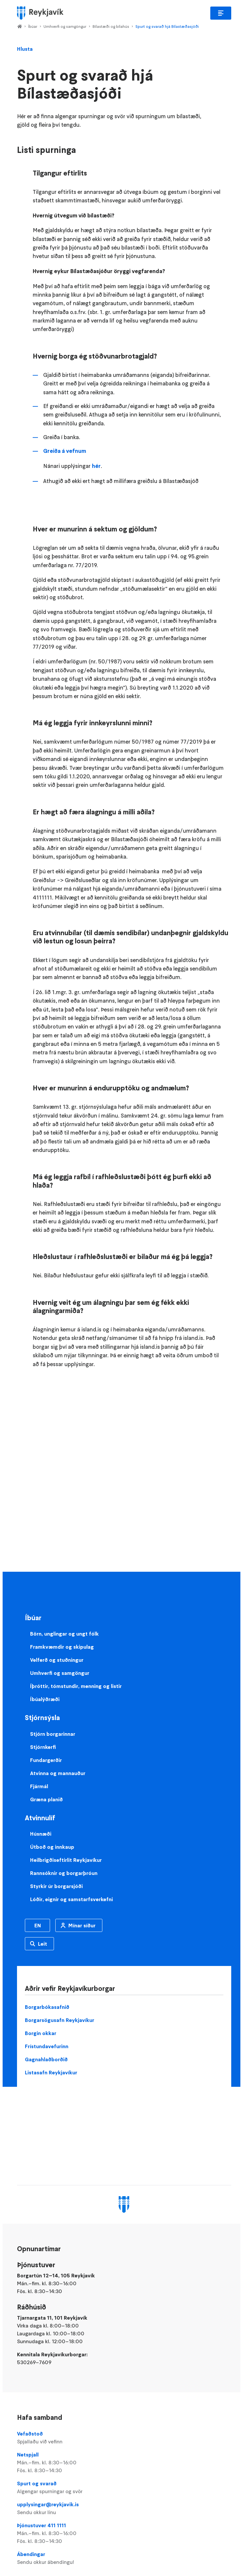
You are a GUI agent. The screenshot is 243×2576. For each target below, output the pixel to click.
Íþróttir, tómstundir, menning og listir (76, 1686)
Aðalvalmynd (220, 13)
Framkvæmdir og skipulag (62, 1646)
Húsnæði (40, 1833)
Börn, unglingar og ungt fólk (64, 1633)
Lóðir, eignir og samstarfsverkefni (71, 1899)
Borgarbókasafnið (47, 2007)
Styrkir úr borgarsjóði (56, 1886)
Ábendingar (124, 2558)
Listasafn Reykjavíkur (51, 2072)
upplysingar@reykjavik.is (124, 2508)
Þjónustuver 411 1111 (124, 2533)
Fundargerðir (46, 1760)
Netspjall (124, 2462)
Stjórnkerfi (43, 1747)
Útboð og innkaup (52, 1847)
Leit (42, 1943)
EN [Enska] (37, 1925)
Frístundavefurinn (46, 2046)
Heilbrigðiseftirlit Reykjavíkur (66, 1860)
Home (19, 27)
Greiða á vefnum (64, 450)
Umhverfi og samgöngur (64, 26)
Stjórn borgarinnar (52, 1734)
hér (96, 466)
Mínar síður (81, 1925)
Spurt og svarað (124, 2487)
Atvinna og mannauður (57, 1773)
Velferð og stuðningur (56, 1660)
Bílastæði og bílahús (111, 26)
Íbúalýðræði (45, 1699)
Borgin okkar (40, 2033)
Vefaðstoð (124, 2437)
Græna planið (46, 1799)
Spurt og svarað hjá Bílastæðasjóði (167, 26)
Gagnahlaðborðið (46, 2059)
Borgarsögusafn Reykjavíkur (59, 2020)
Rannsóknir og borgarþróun (63, 1873)
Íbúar (32, 26)
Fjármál (39, 1786)
